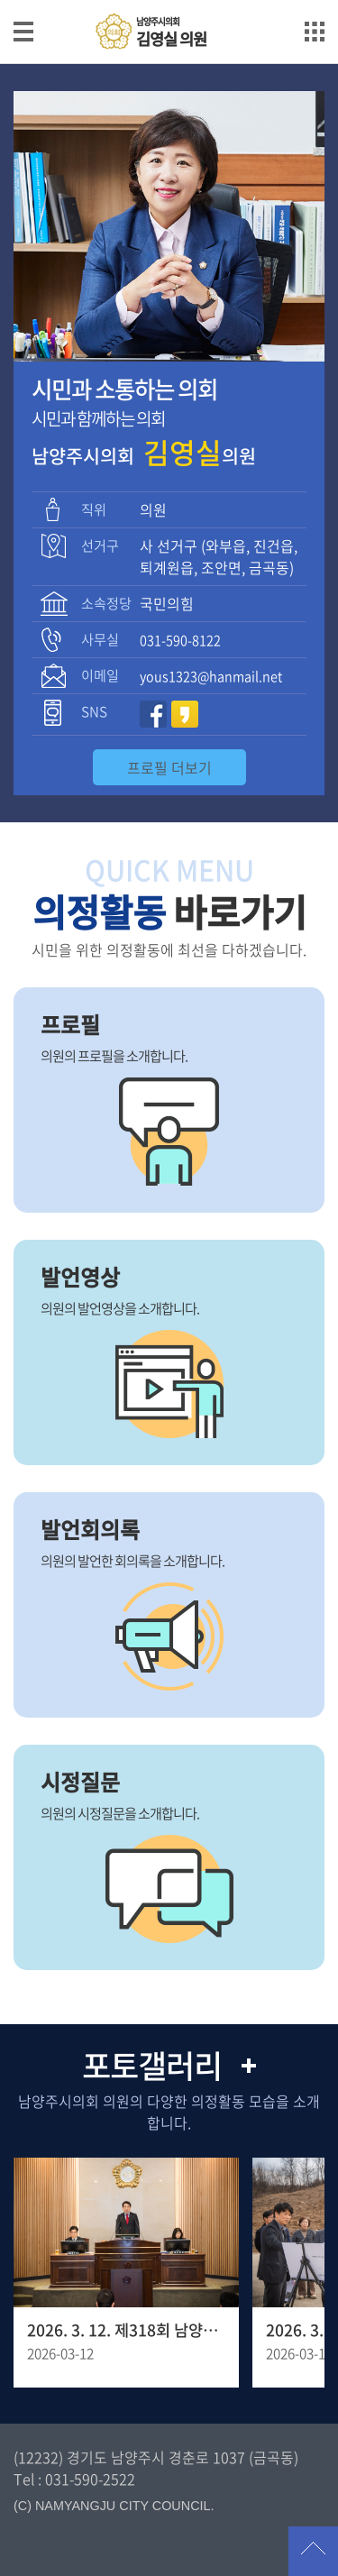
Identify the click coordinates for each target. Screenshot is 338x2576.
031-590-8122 (180, 640)
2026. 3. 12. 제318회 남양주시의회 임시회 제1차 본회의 (126, 2330)
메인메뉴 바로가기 (169, 1)
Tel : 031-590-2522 (74, 2478)
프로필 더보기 (169, 767)
